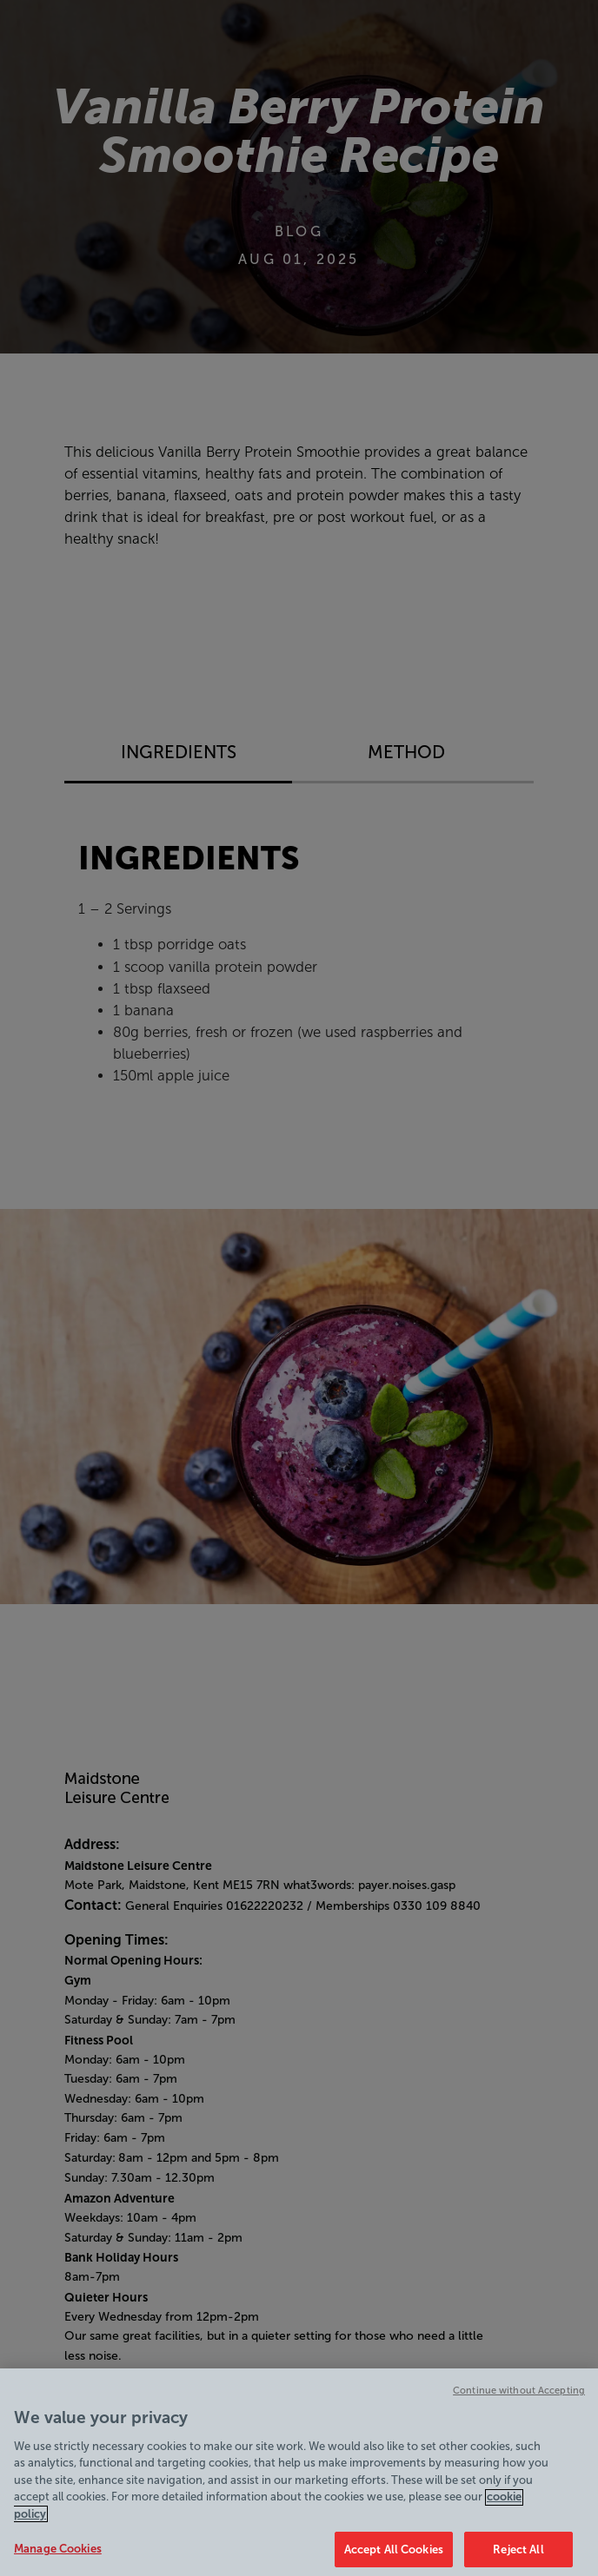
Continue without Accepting (519, 2399)
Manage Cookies (58, 2557)
